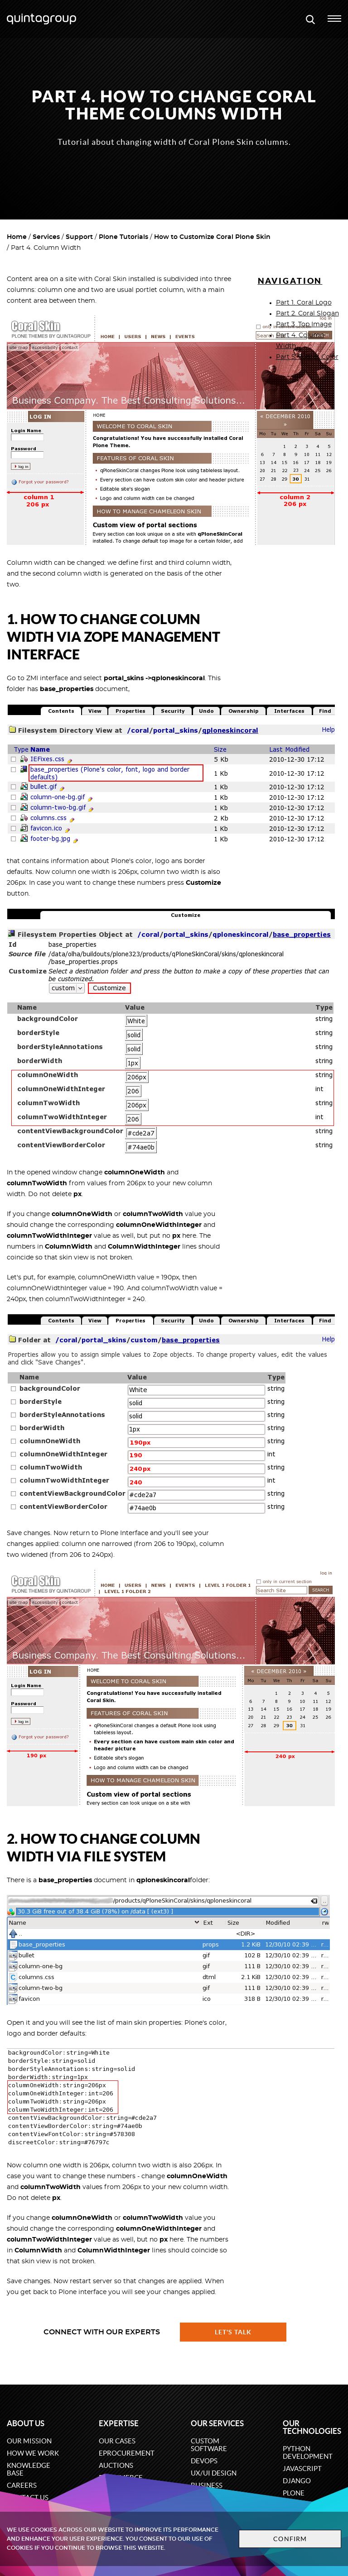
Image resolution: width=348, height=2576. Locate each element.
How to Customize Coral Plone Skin (212, 237)
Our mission (29, 2441)
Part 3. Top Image (304, 324)
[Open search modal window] (310, 19)
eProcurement (127, 2453)
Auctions (116, 2465)
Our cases (117, 2441)
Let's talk (233, 2332)
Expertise (119, 2423)
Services (46, 237)
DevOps (204, 2461)
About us (25, 2423)
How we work (33, 2453)
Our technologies (312, 2427)
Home (17, 237)
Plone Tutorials (123, 237)
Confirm (290, 2539)
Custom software (209, 2444)
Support (79, 237)
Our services (217, 2423)
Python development (308, 2452)
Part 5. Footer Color (307, 357)
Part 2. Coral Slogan (307, 313)
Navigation (290, 281)
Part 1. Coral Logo (304, 303)
